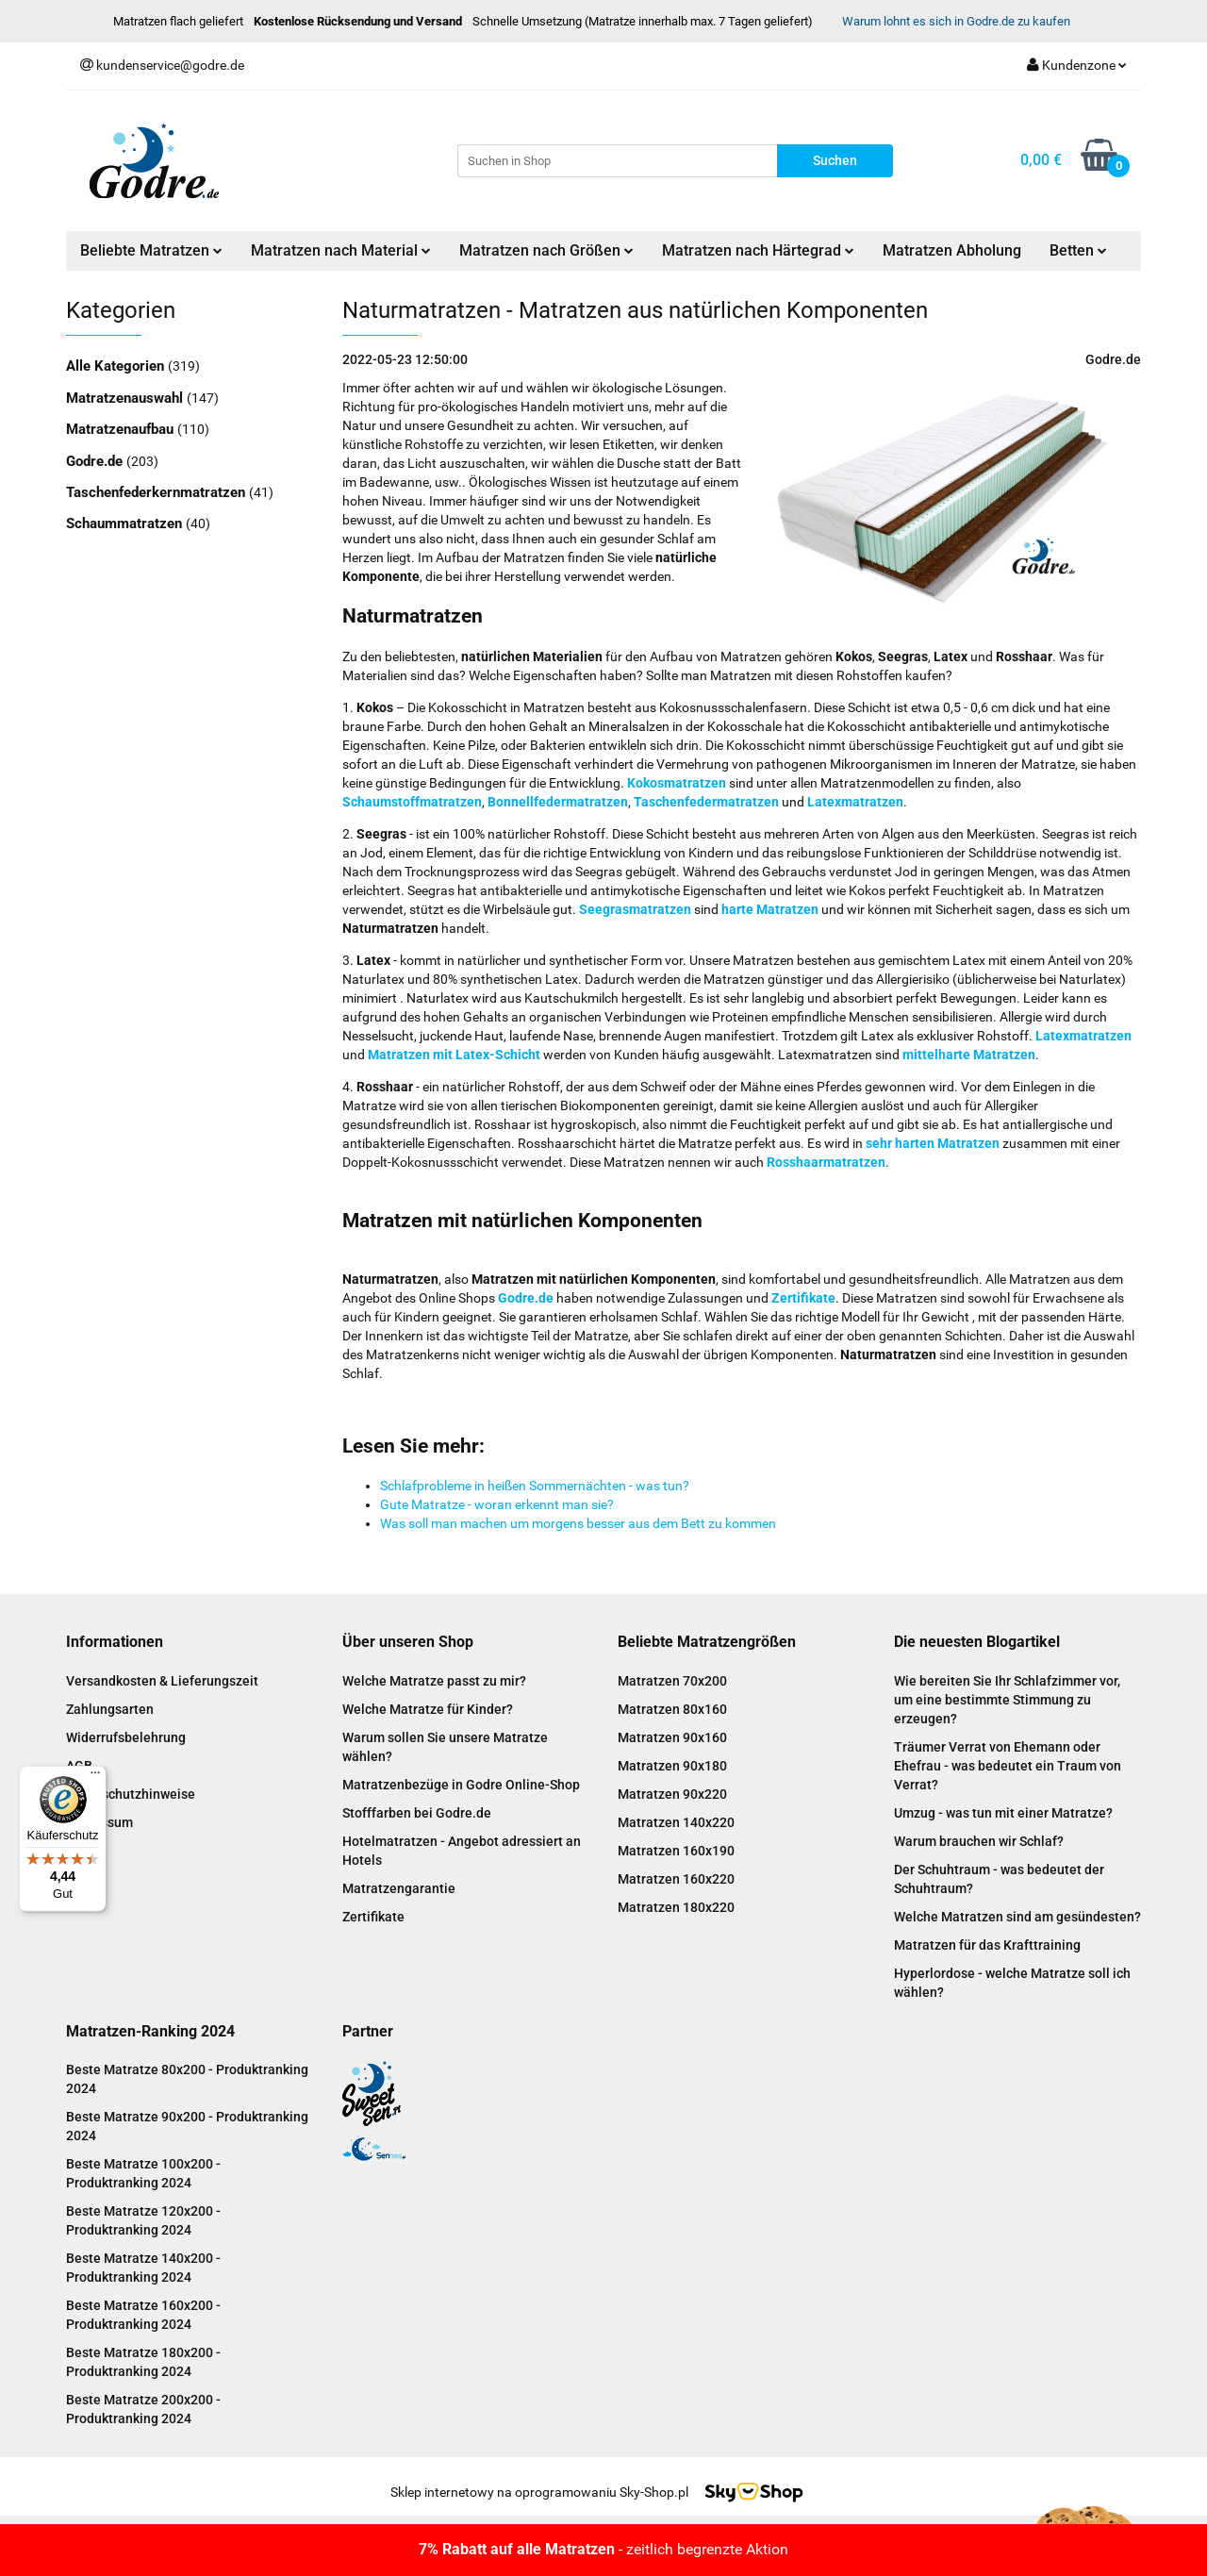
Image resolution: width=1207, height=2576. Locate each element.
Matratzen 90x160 (672, 1737)
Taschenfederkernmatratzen (157, 492)
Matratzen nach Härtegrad (758, 250)
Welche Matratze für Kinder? (427, 1709)
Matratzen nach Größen (546, 250)
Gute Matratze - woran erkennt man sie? (497, 1504)
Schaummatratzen (126, 523)
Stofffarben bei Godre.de (416, 1812)
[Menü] (95, 1777)
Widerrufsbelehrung (126, 1737)
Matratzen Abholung (952, 250)
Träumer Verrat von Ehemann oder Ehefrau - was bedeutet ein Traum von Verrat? (1007, 1765)
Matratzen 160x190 (676, 1850)
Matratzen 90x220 (672, 1794)
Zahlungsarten (110, 1709)
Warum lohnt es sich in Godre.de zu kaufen (956, 21)
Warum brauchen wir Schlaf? (979, 1841)
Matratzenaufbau (121, 429)
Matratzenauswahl (126, 398)
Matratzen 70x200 (672, 1680)
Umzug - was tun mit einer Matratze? (1003, 1812)
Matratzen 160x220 (676, 1878)
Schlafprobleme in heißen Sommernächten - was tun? (534, 1485)
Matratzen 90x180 (672, 1765)
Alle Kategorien (117, 365)
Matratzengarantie (398, 1888)
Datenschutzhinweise (130, 1794)
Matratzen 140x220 (676, 1822)
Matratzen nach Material (341, 250)
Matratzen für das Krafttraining (987, 1945)
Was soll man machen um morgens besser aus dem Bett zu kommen (578, 1523)
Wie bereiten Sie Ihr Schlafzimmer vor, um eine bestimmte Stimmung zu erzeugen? (1007, 1699)
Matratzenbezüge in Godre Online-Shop (461, 1784)
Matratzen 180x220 (676, 1907)
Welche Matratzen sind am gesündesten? (1017, 1916)
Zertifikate (373, 1916)
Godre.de (96, 461)
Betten (1078, 250)
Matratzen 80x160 (672, 1709)
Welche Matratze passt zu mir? (434, 1680)
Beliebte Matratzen (151, 250)
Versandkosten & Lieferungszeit (162, 1680)
